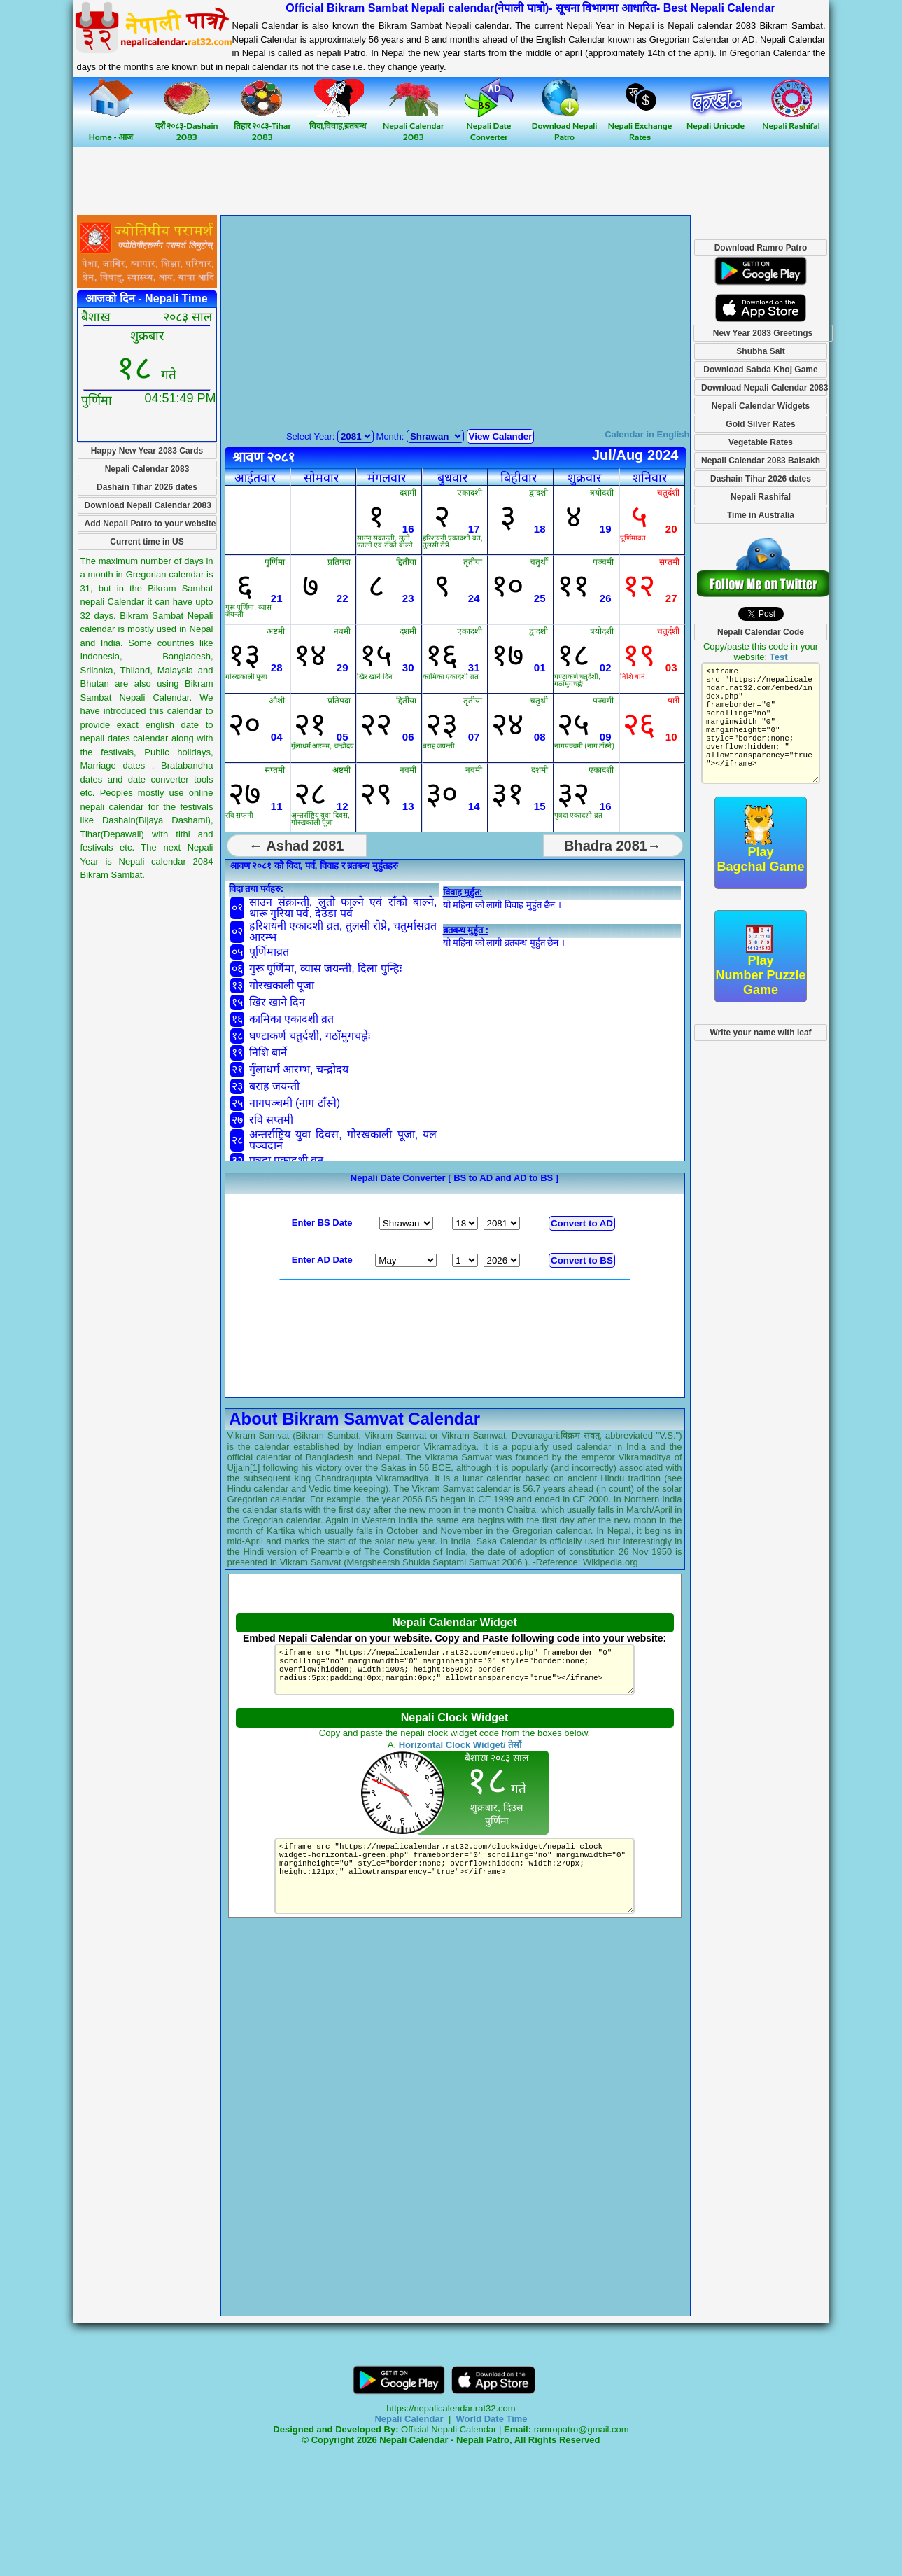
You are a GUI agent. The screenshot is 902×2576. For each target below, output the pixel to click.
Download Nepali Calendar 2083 (148, 505)
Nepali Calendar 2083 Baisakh (760, 460)
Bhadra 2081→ (612, 845)
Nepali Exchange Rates (640, 125)
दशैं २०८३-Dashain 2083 (186, 125)
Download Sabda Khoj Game (760, 369)
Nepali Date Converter (489, 125)
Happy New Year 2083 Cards (147, 451)
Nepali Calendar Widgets (761, 406)
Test (779, 657)
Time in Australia (760, 515)
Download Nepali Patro (565, 125)
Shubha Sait (760, 351)
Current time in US (146, 542)
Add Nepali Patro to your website (150, 523)
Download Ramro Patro (761, 248)
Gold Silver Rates (760, 424)
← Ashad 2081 (296, 845)
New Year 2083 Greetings (763, 333)
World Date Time (491, 2419)
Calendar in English (647, 434)
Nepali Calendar (408, 2419)
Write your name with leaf (760, 1032)
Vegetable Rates (760, 442)
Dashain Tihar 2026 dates (147, 487)
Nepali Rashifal (761, 497)
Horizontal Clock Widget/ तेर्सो (460, 1745)
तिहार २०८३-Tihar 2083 (262, 125)
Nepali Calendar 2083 (413, 125)
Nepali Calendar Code (760, 632)
